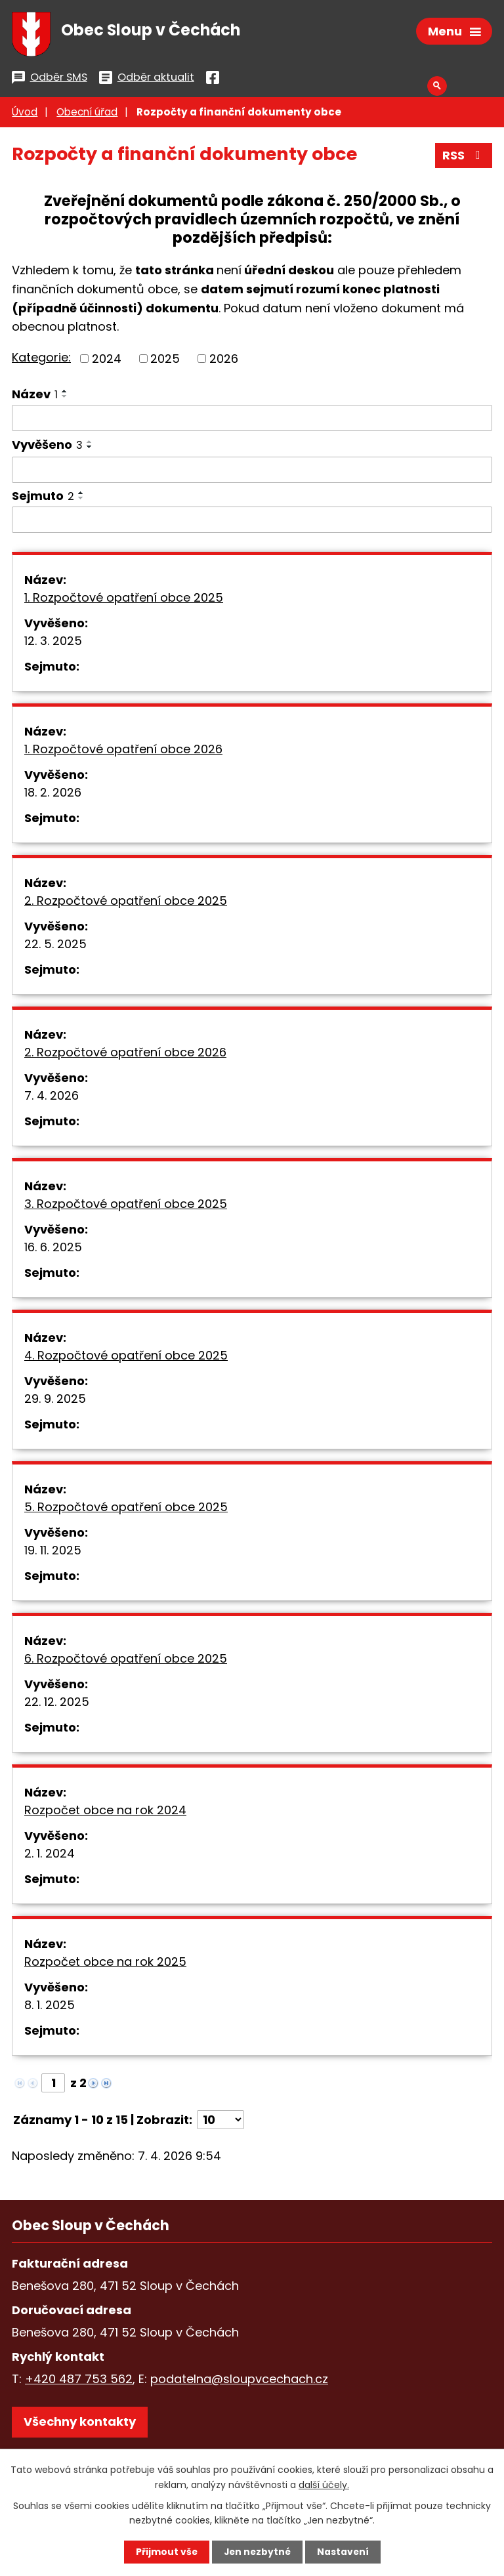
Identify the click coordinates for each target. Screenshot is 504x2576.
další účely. (324, 2484)
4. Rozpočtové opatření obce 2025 (126, 1358)
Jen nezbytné (256, 2551)
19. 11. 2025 (52, 1553)
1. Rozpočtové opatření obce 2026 (123, 751)
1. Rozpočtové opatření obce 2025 (123, 600)
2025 (165, 360)
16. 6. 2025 (53, 1249)
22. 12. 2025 (56, 1704)
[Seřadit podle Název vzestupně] (65, 393)
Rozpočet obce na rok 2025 (105, 1964)
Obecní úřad (86, 114)
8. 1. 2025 (49, 2007)
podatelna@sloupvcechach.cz (239, 2381)
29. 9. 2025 (55, 1401)
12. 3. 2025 (53, 643)
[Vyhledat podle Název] (252, 420)
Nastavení (344, 2551)
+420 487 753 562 (79, 2381)
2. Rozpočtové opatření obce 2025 (125, 903)
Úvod (24, 114)
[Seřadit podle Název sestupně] (65, 398)
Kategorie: (41, 360)
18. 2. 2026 (52, 795)
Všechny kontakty (80, 2424)
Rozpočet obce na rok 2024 (105, 1812)
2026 (223, 360)
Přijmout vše (165, 2551)
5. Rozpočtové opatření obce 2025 (126, 1509)
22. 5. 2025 (55, 946)
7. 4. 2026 (51, 1098)
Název (35, 396)
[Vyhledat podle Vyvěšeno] (252, 472)
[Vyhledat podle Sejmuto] (252, 522)
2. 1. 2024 (49, 1856)
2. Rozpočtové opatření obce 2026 (125, 1055)
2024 (106, 360)
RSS (464, 158)
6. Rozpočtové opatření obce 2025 (125, 1661)
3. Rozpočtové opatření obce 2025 (125, 1206)
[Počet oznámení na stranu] (220, 2122)
